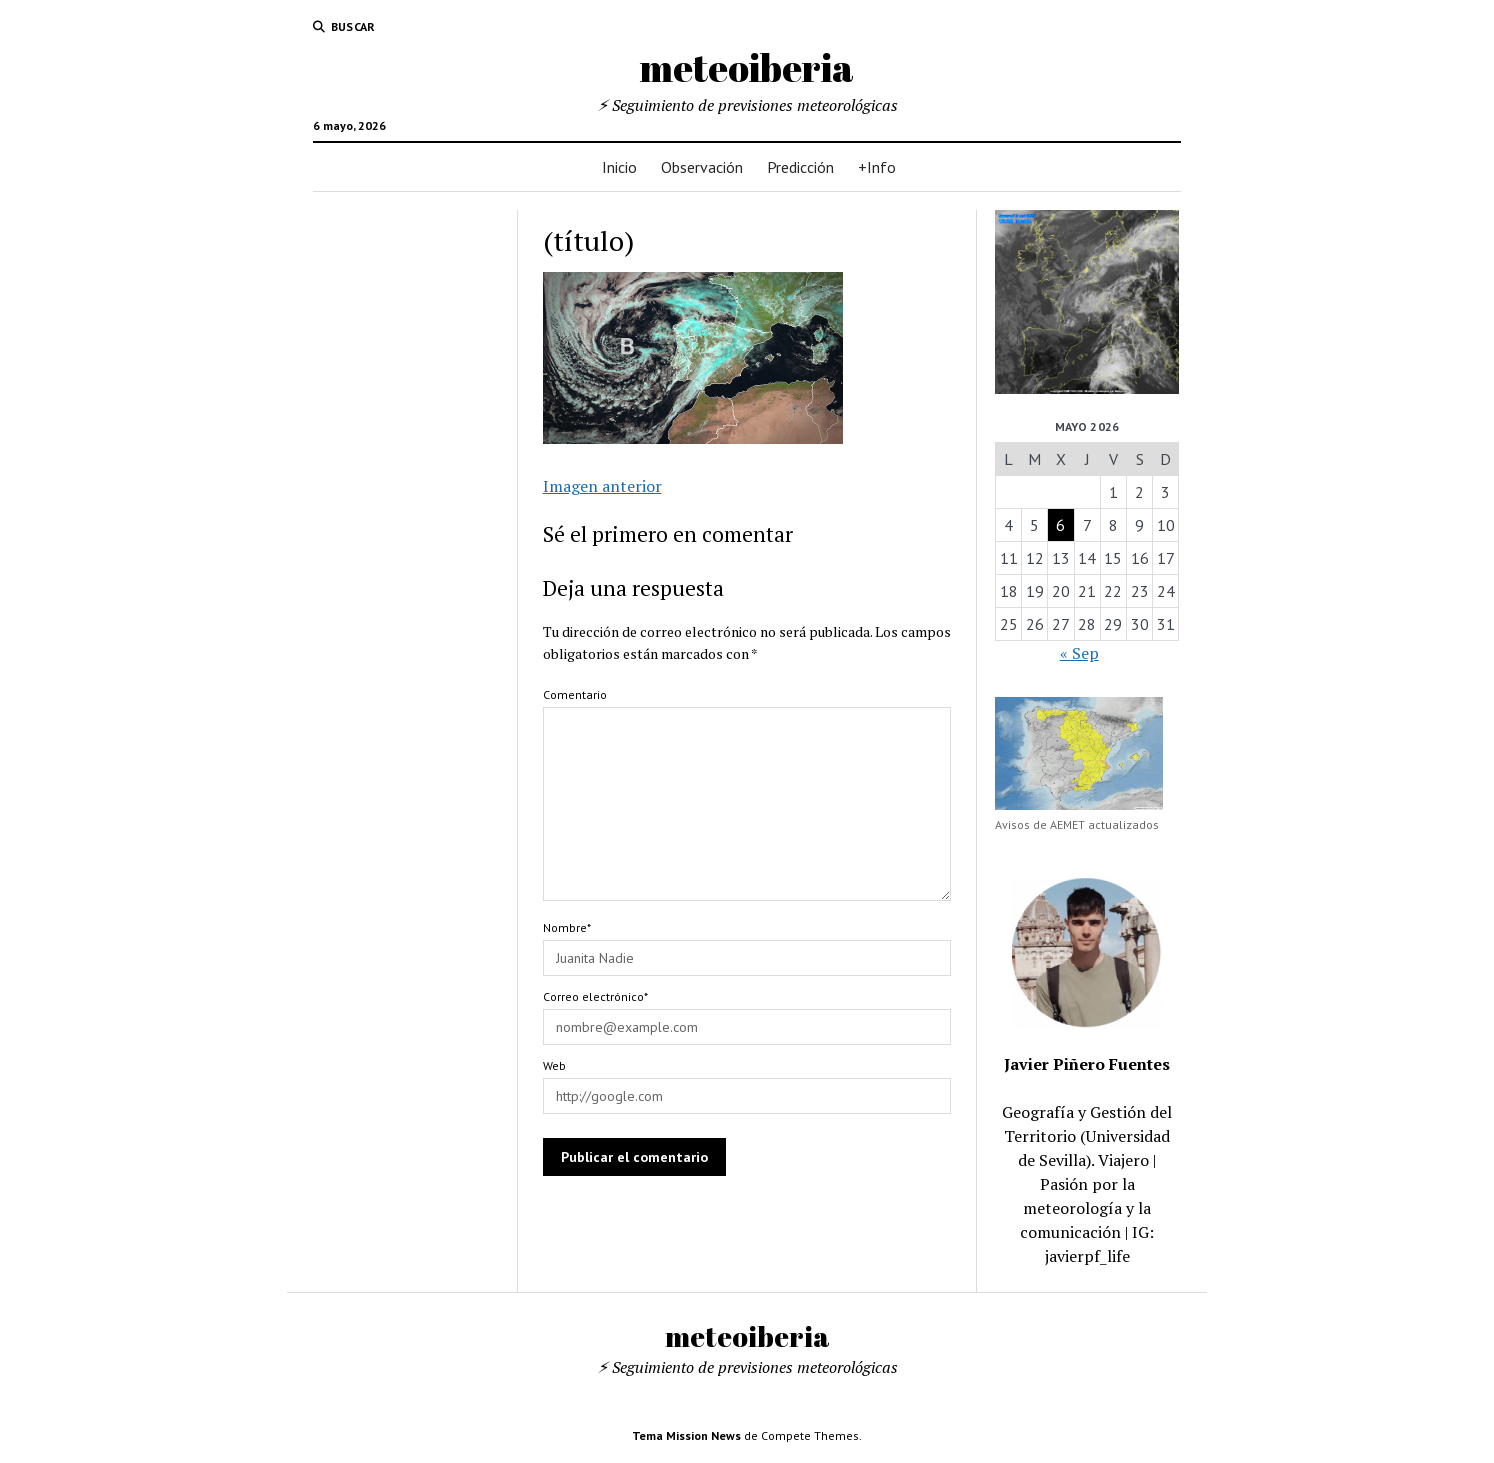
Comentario (575, 694)
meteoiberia (747, 67)
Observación (702, 167)
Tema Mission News (686, 1435)
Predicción (800, 167)
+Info (877, 167)
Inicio (619, 167)
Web (554, 1065)
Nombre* (567, 927)
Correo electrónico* (595, 996)
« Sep (1079, 653)
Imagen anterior (602, 486)
